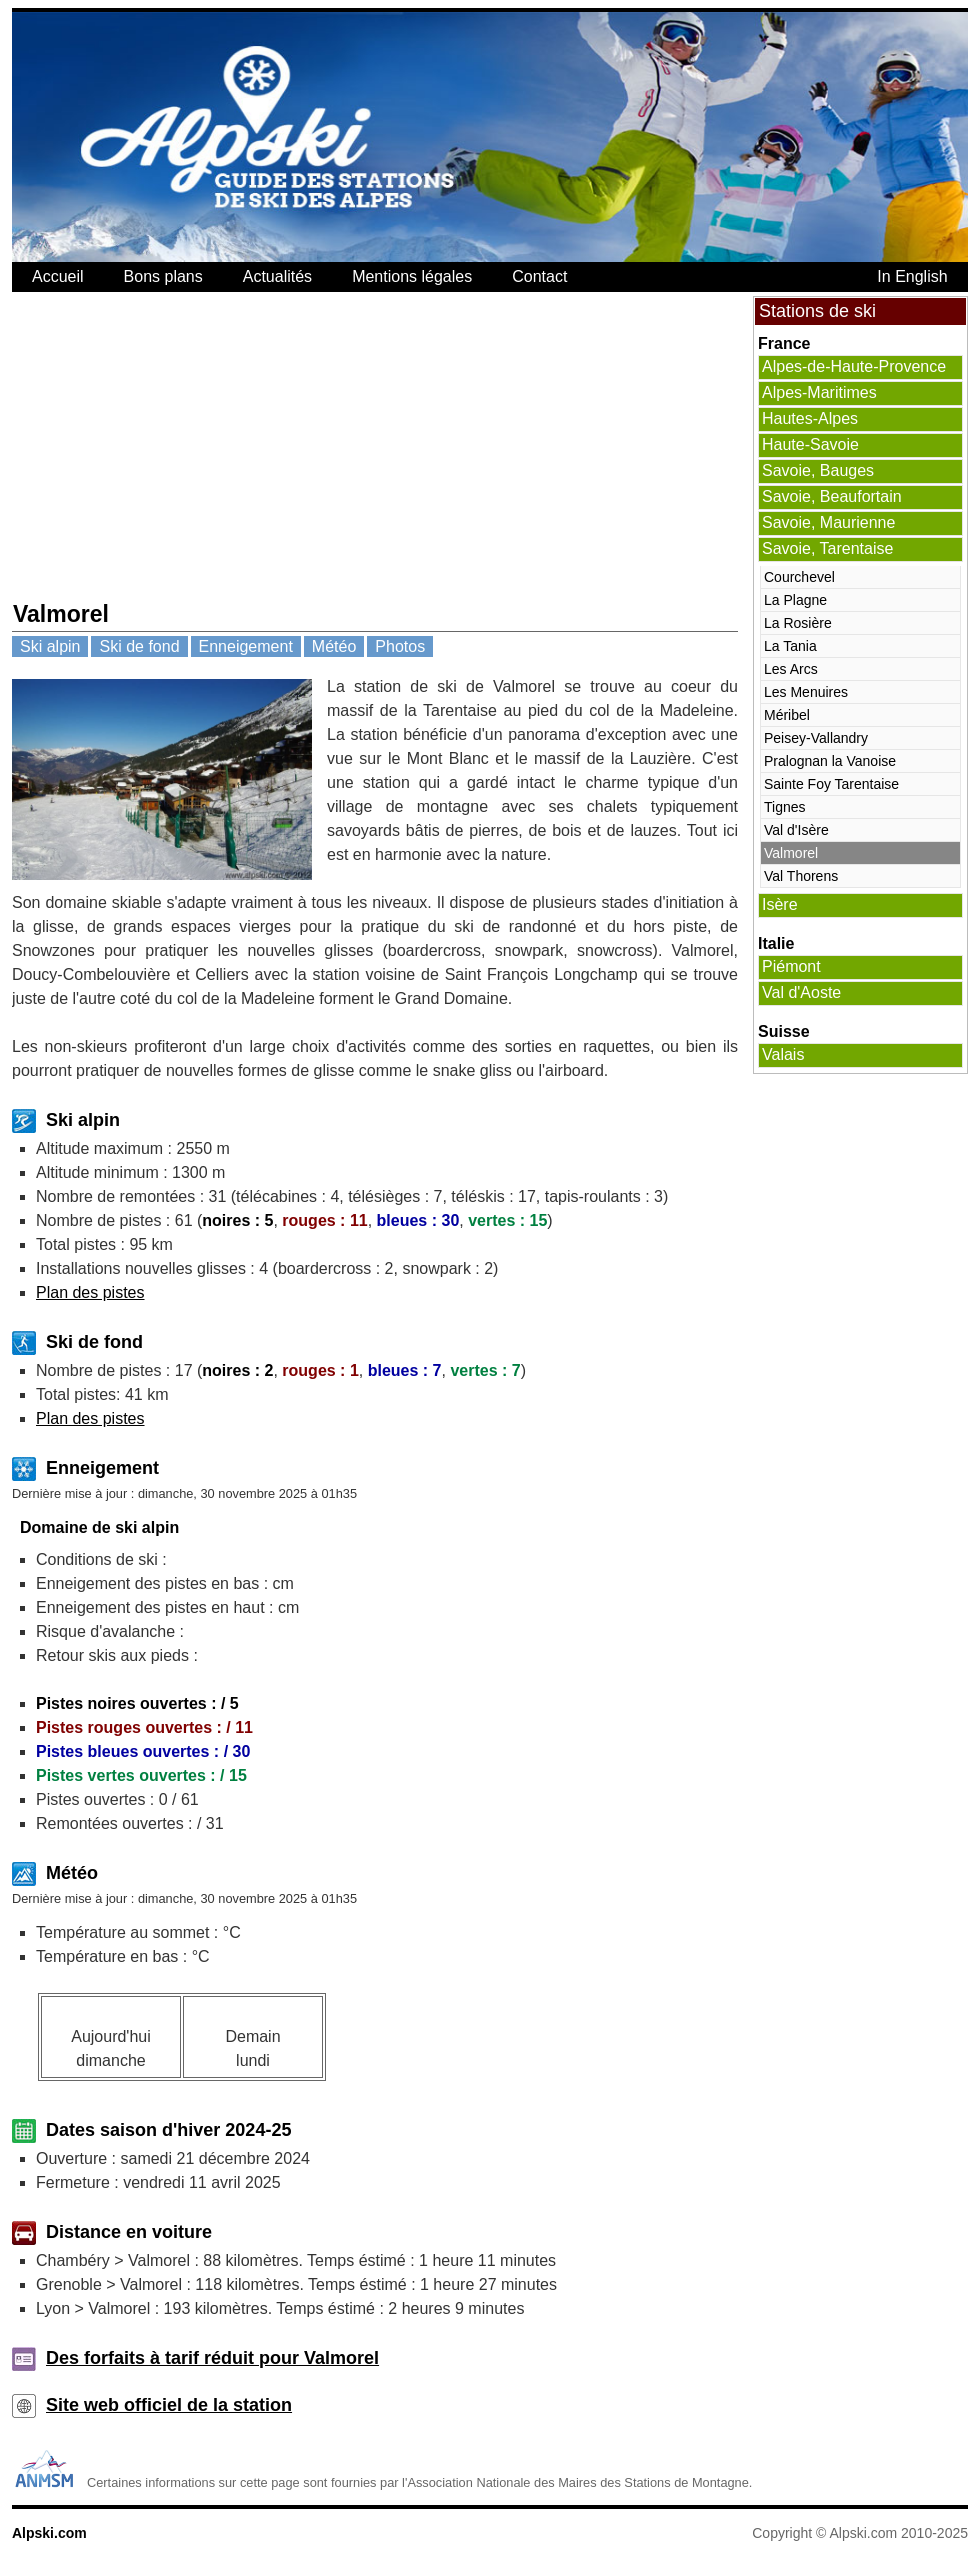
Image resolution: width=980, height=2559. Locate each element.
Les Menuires (806, 692)
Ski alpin (50, 646)
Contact (539, 276)
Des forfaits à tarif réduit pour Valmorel (212, 2358)
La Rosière (798, 623)
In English (912, 276)
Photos (400, 646)
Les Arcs (791, 669)
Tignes (785, 807)
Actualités (277, 276)
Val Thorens (801, 876)
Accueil (58, 276)
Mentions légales (412, 276)
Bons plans (163, 276)
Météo (334, 646)
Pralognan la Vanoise (830, 761)
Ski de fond (139, 646)
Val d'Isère (796, 830)
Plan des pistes (90, 1292)
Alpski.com (49, 2533)
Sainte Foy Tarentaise (831, 784)
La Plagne (795, 600)
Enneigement (246, 646)
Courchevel (799, 577)
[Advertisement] (254, 446)
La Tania (790, 646)
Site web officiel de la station (169, 2405)
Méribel (787, 715)
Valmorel (791, 853)
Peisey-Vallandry (816, 738)
